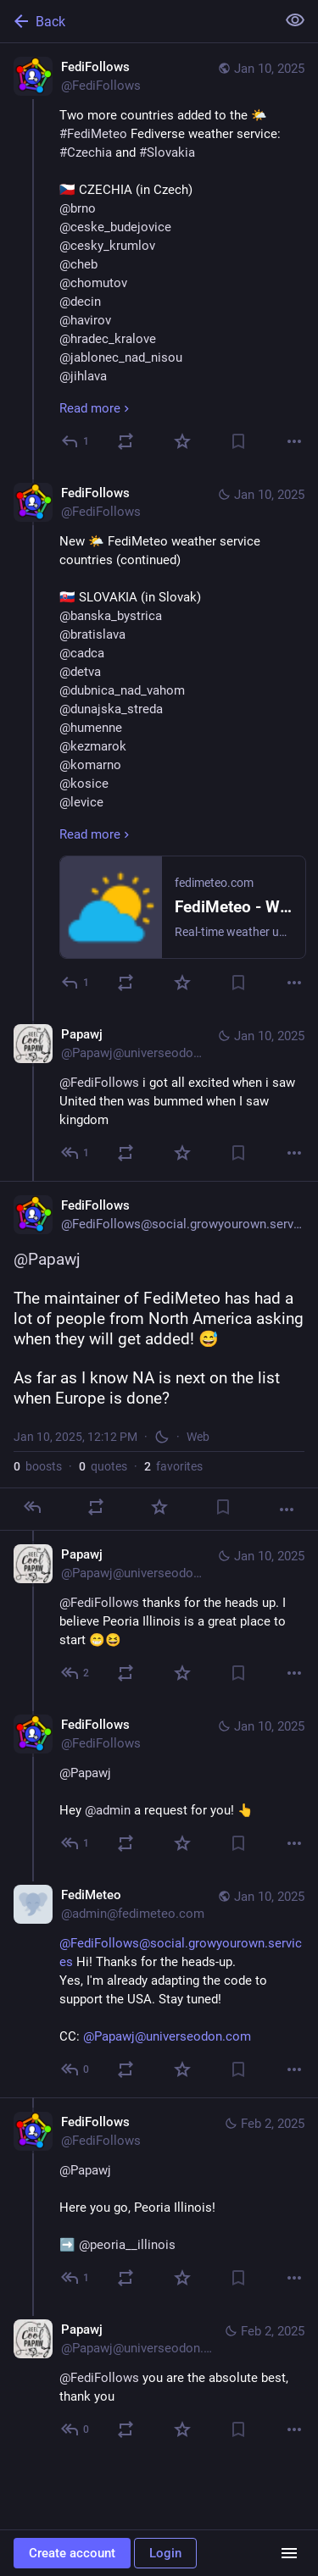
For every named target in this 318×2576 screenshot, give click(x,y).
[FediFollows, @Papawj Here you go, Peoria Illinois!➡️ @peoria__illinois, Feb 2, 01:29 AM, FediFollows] (159, 2201)
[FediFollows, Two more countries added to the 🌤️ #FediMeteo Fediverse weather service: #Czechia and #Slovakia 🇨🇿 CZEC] (159, 256)
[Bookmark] (238, 441)
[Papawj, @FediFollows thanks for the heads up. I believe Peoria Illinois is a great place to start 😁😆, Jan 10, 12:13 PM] (159, 1616)
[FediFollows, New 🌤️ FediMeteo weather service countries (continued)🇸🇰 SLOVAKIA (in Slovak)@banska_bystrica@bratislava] (159, 740)
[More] (294, 441)
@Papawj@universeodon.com (167, 2036)
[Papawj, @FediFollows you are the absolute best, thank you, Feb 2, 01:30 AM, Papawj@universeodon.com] (159, 2381)
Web (198, 1436)
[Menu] (289, 2553)
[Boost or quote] (125, 441)
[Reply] (75, 441)
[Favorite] (182, 441)
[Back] (136, 21)
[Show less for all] (295, 20)
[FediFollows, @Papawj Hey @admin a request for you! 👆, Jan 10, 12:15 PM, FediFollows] (159, 1786)
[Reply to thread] (75, 982)
